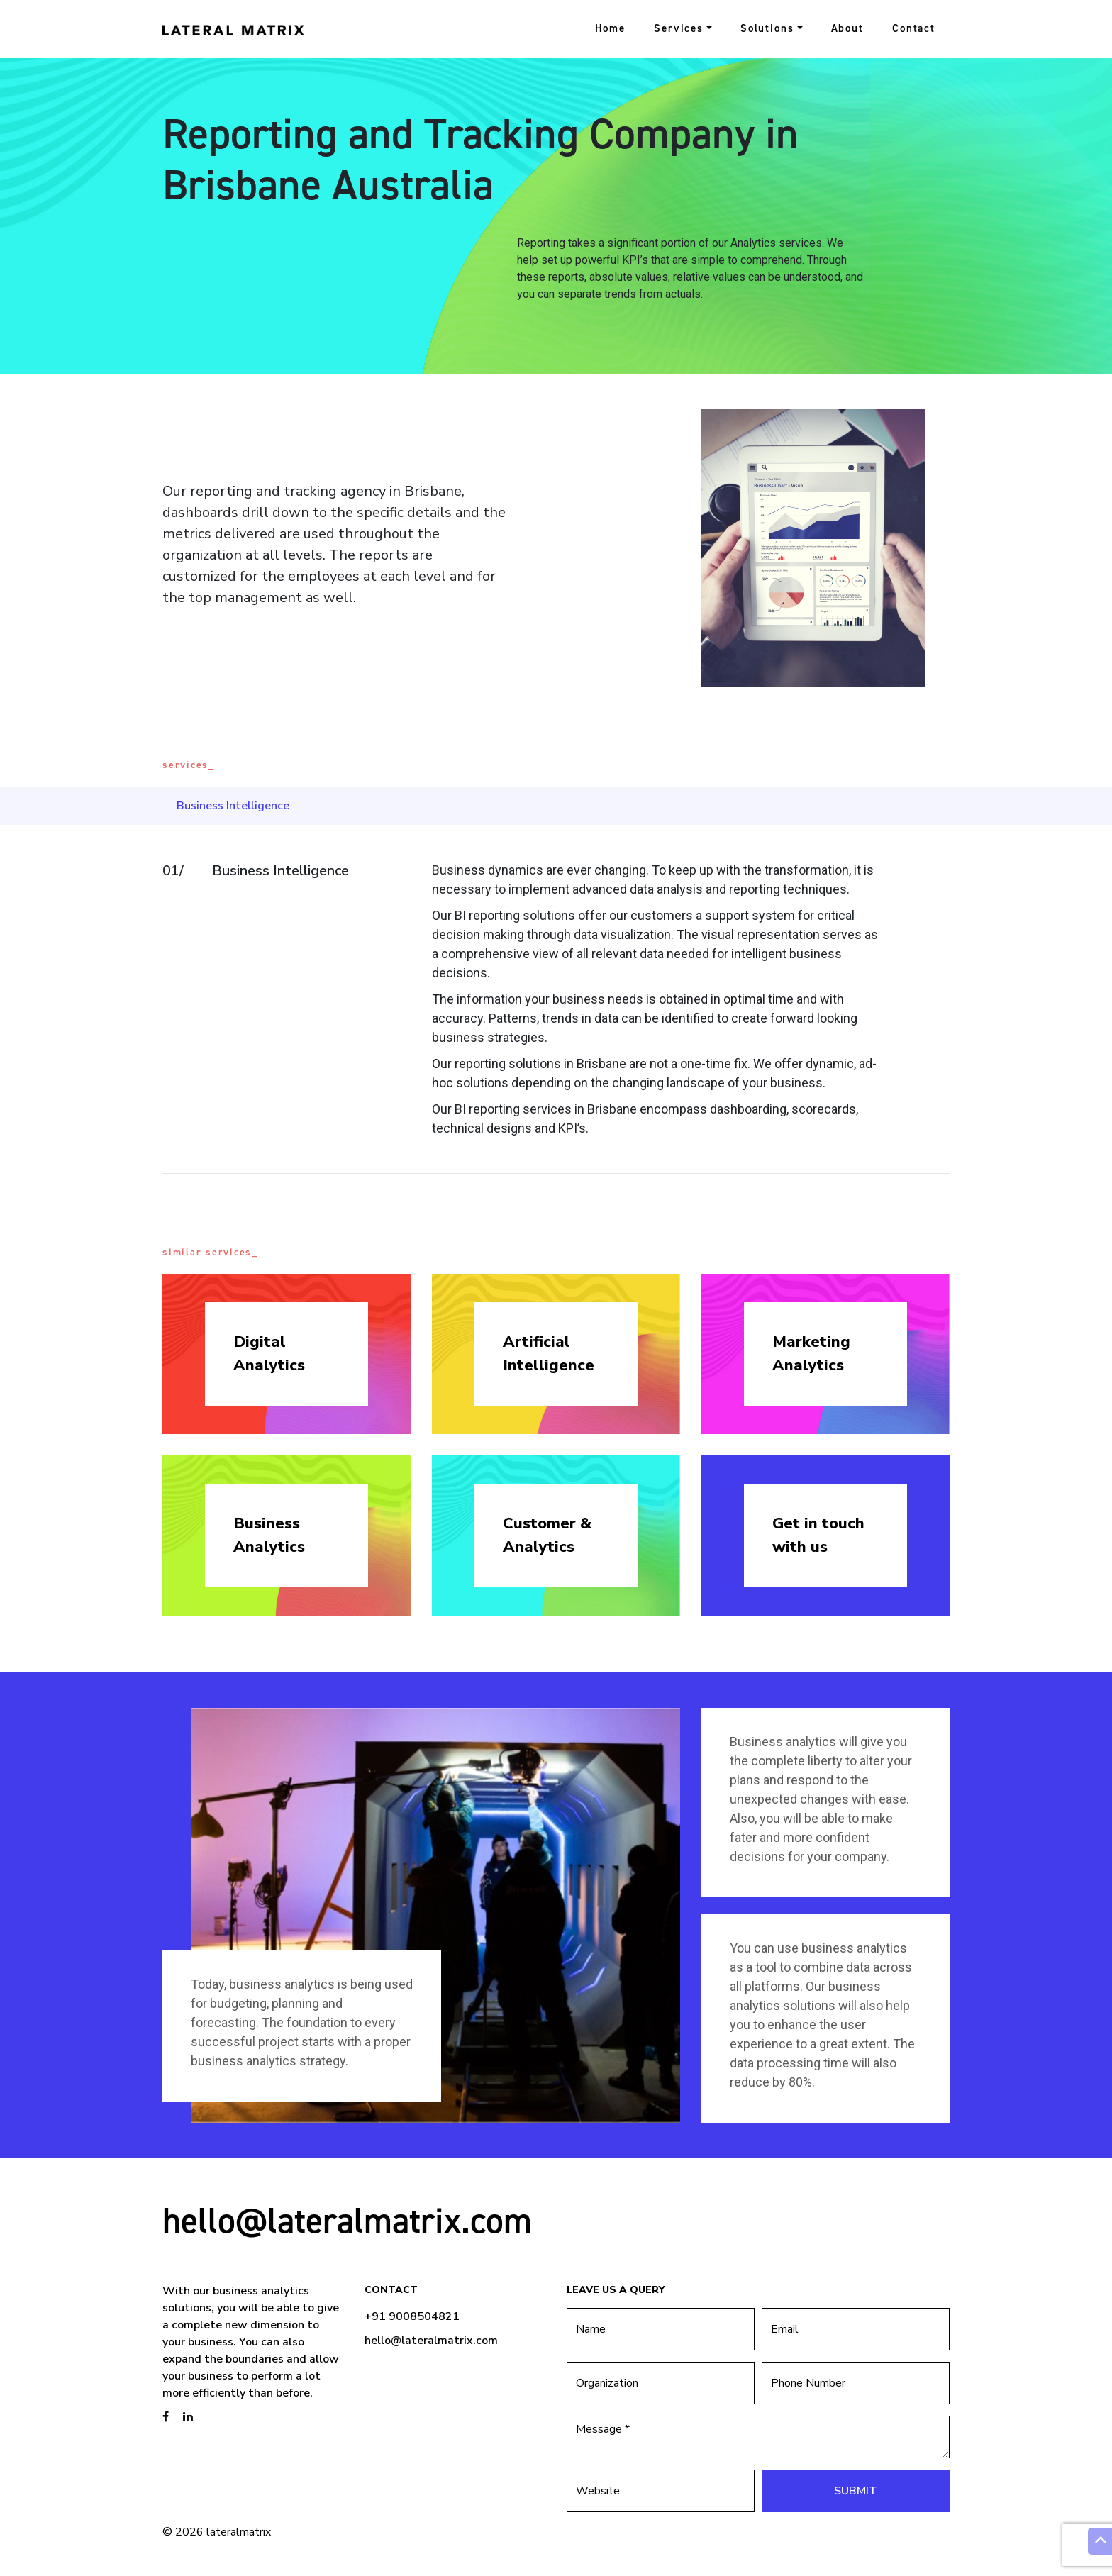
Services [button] (679, 28)
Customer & (556, 1536)
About (847, 28)
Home (610, 28)
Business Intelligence (233, 806)
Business (286, 1536)
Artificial (556, 1354)
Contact (913, 28)
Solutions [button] (767, 28)
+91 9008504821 (412, 2316)
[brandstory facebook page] (165, 2417)
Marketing (825, 1354)
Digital (286, 1354)
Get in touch (825, 1536)
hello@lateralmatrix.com (347, 2220)
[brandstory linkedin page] (188, 2417)
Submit (855, 2491)
